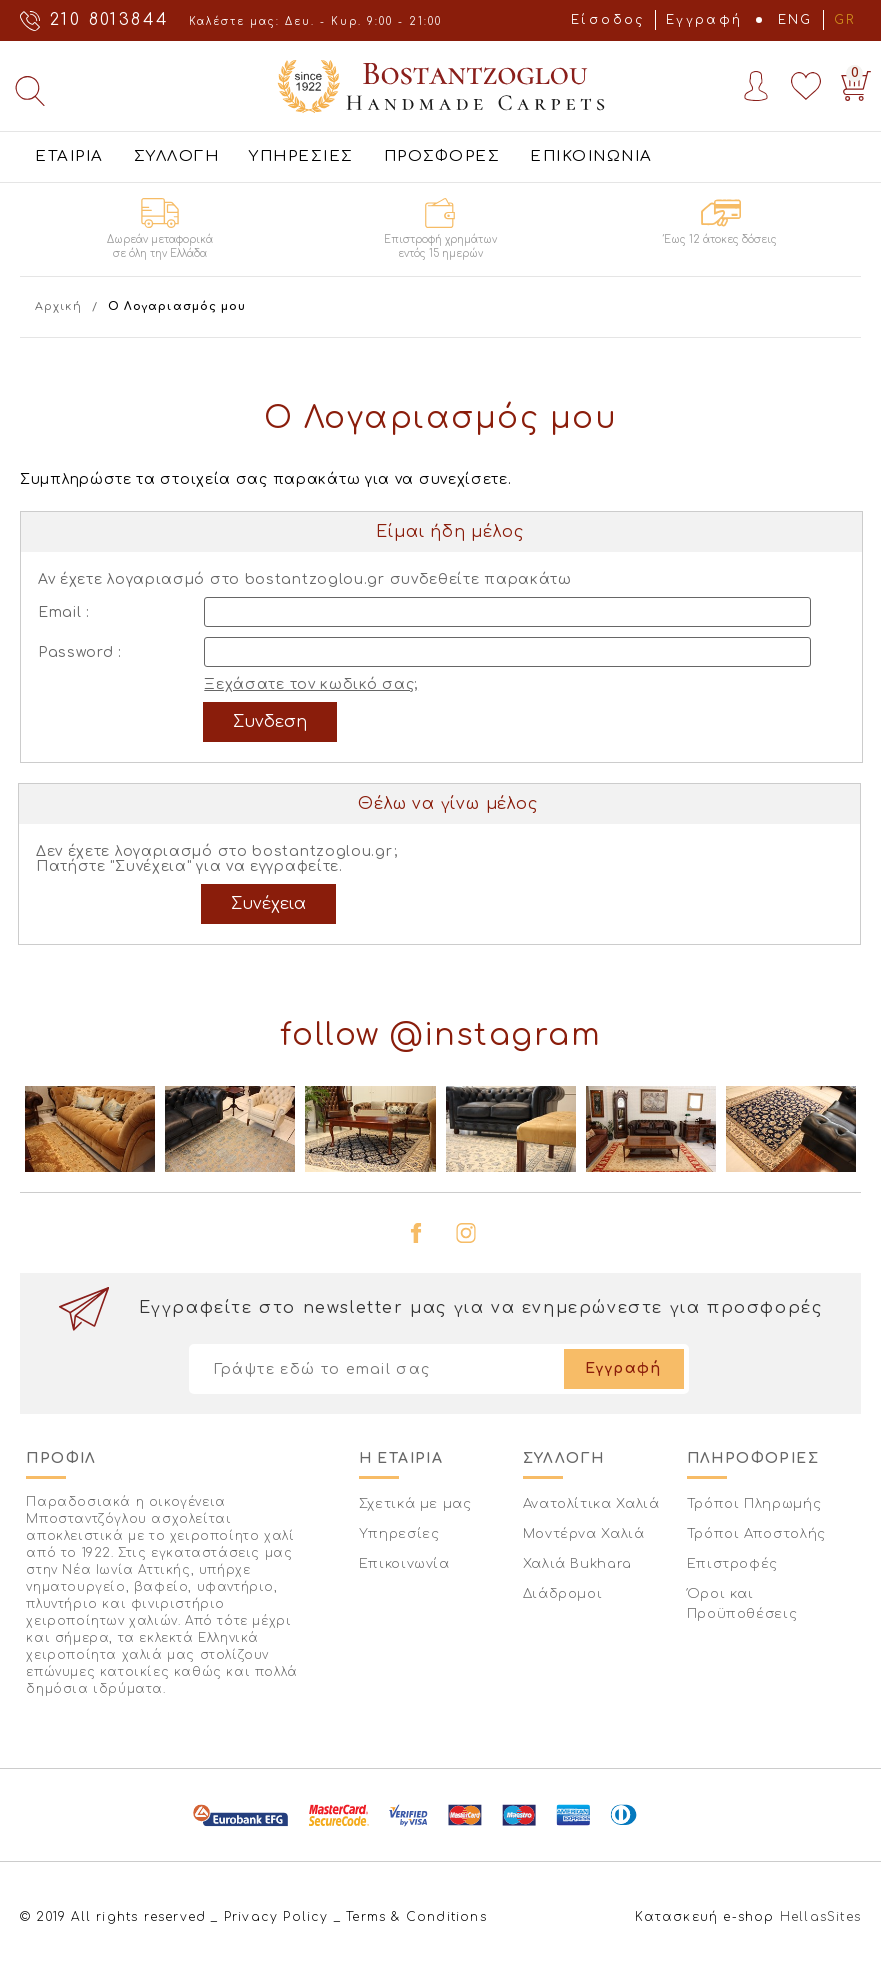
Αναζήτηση (30, 91)
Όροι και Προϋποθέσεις (742, 1604)
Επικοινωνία (404, 1564)
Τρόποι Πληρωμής (754, 1504)
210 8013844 (109, 20)
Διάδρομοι (563, 1594)
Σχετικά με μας (415, 1504)
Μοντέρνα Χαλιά (584, 1534)
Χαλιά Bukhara (577, 1564)
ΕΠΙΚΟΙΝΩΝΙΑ (591, 156)
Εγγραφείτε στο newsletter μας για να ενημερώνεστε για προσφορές (481, 1308)
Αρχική (58, 306)
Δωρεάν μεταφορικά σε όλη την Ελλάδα (160, 246)
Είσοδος (608, 20)
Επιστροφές (733, 1564)
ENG (795, 20)
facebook (416, 1233)
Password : (80, 652)
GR (845, 20)
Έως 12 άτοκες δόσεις (720, 239)
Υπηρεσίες (399, 1534)
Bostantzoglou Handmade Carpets (441, 86)
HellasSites (820, 1917)
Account (756, 86)
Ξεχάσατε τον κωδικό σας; (311, 684)
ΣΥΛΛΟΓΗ (177, 156)
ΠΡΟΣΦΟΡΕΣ (442, 156)
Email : (64, 612)
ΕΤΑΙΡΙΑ (69, 156)
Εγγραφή (704, 20)
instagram (466, 1233)
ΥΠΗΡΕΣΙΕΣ (301, 156)
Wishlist (806, 86)
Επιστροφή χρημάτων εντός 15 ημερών (440, 246)
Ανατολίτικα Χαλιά (591, 1504)
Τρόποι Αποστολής (756, 1534)
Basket (852, 81)
